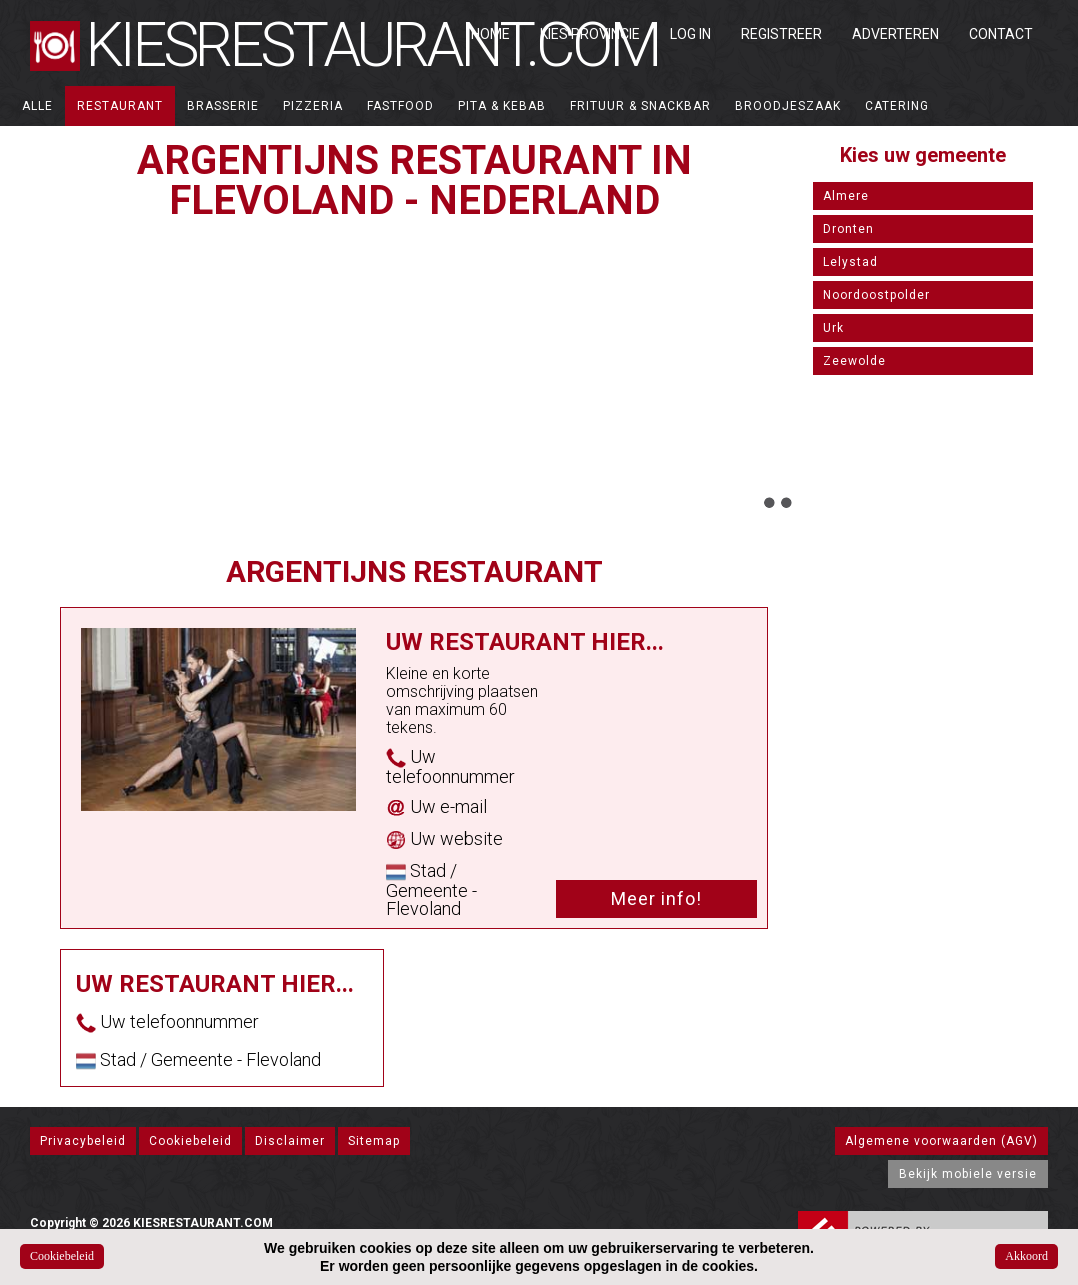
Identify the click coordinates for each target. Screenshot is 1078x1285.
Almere (846, 196)
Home (490, 34)
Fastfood (400, 106)
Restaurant (120, 106)
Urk (833, 328)
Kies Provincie (590, 34)
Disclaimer (290, 1141)
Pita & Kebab (502, 106)
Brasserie (223, 106)
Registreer (781, 34)
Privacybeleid (83, 1141)
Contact (1001, 34)
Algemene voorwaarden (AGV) (941, 1141)
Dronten (848, 229)
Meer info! (656, 898)
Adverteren (895, 34)
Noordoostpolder (876, 295)
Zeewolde (854, 361)
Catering (897, 106)
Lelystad (850, 262)
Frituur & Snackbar (640, 106)
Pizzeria (313, 106)
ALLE (37, 106)
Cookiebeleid (190, 1141)
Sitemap (374, 1141)
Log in (690, 34)
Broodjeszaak (788, 106)
